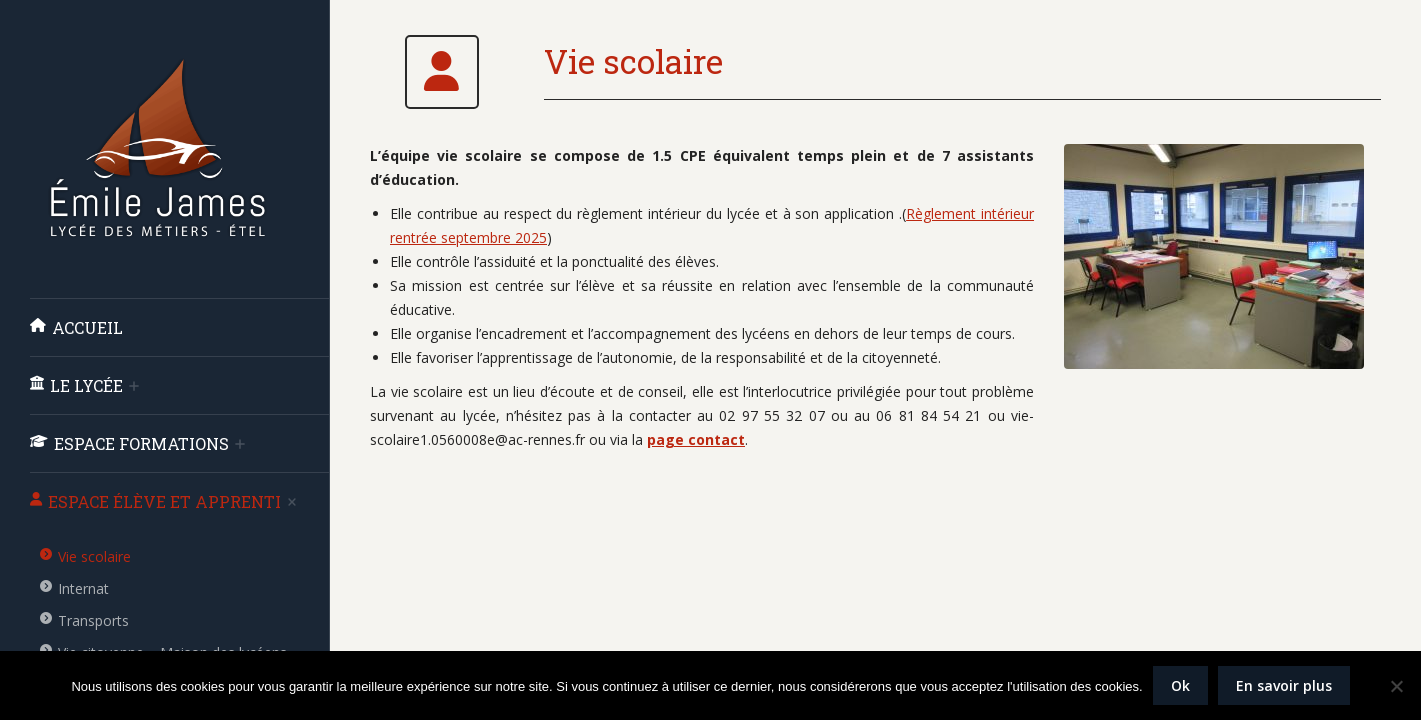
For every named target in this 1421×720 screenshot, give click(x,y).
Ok (1180, 685)
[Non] (1396, 686)
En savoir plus (1284, 685)
